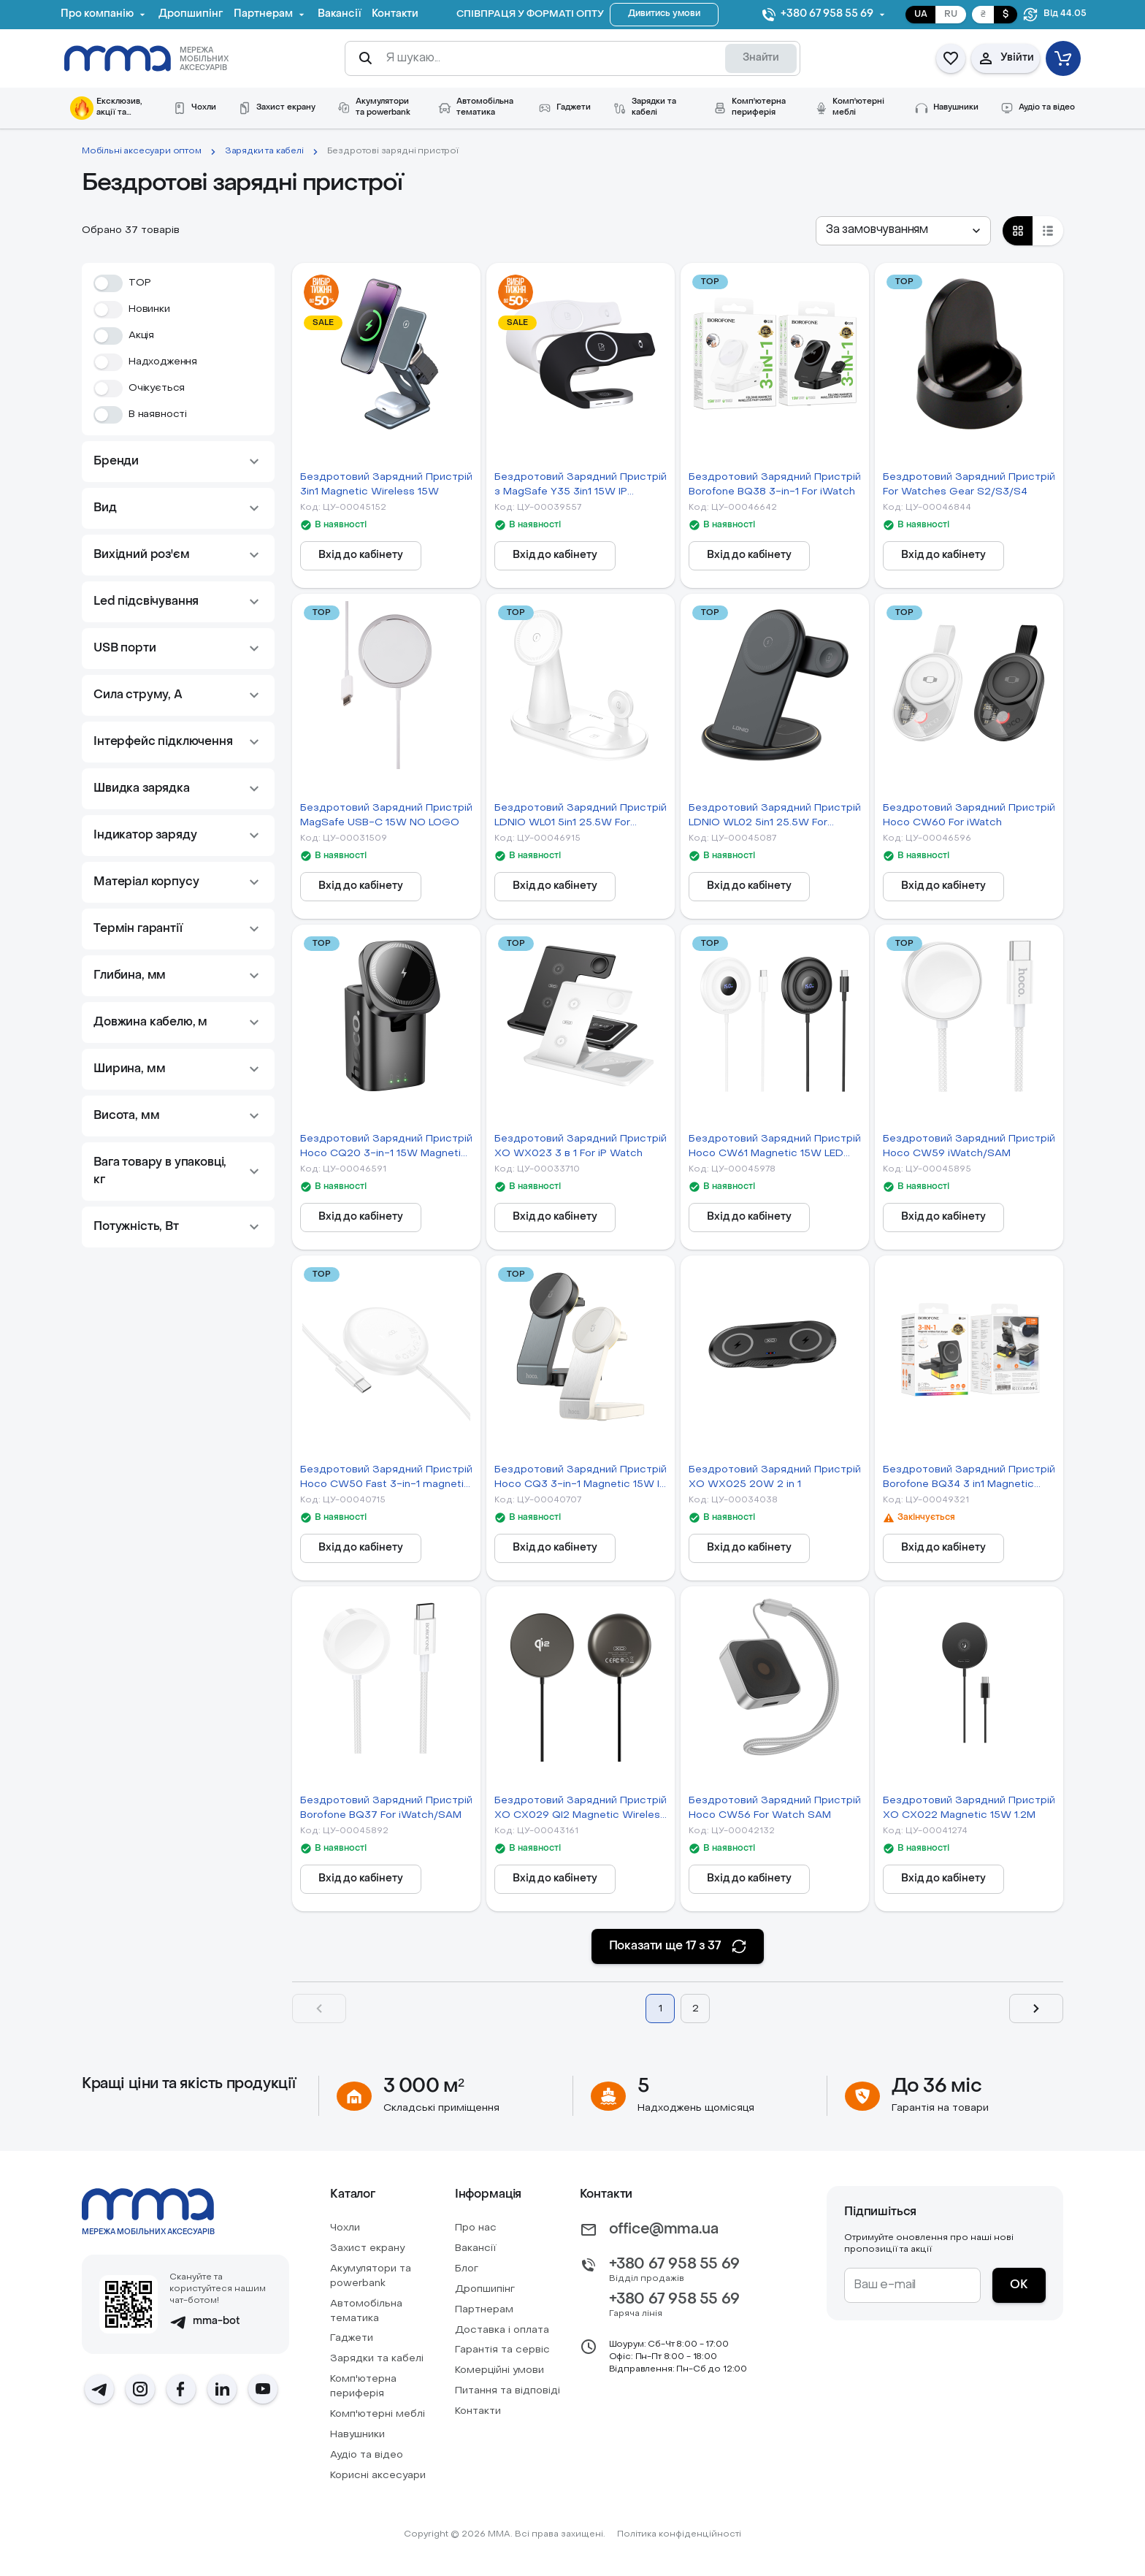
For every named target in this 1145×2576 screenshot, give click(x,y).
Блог (466, 2269)
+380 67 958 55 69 (674, 2265)
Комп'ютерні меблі (377, 2414)
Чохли (345, 2228)
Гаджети (351, 2338)
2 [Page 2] (695, 2008)
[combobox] (903, 230)
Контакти (478, 2411)
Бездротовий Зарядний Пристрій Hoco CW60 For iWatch (969, 815)
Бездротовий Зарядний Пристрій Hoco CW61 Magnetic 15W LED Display (775, 1147)
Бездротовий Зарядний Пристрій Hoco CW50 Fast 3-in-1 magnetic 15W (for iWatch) (386, 1478)
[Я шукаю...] (550, 58)
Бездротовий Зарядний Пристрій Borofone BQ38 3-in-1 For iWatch (775, 485)
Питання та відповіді (507, 2391)
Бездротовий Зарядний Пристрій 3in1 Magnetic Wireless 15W (386, 485)
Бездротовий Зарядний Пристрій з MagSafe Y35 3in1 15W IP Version (580, 486)
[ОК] (1019, 2285)
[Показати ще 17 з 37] (678, 1946)
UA (920, 14)
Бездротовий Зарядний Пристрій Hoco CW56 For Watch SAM (775, 1808)
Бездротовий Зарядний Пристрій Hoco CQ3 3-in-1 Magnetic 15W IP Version (580, 1478)
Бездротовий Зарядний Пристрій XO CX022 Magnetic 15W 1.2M (969, 1808)
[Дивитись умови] (664, 14)
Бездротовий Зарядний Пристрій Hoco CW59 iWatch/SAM (969, 1146)
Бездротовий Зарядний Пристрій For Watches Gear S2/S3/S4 (969, 485)
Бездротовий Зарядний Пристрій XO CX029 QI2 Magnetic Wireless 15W (580, 1809)
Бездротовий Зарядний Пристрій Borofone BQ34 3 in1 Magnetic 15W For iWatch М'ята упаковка (969, 1478)
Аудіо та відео (366, 2455)
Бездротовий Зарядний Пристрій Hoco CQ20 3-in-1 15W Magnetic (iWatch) (386, 1147)
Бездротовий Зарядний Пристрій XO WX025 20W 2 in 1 (775, 1477)
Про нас (476, 2228)
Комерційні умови (499, 2370)
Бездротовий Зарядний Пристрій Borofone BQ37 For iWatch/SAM (386, 1808)
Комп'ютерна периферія (363, 2386)
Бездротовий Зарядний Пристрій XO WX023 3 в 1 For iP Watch (580, 1146)
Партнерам (484, 2310)
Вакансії (475, 2248)
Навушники (357, 2434)
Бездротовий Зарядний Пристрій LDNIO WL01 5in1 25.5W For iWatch (580, 816)
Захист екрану (367, 2248)
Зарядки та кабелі (264, 151)
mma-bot (204, 2322)
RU (950, 14)
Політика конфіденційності (679, 2534)
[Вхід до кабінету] (360, 555)
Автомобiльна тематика (366, 2311)
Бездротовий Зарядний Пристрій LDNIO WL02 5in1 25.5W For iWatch (775, 816)
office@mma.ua (664, 2230)
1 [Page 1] (660, 2008)
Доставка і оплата (502, 2330)
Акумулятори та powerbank (370, 2276)
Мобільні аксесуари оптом (142, 151)
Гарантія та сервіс (502, 2350)
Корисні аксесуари (378, 2475)
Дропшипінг (485, 2289)
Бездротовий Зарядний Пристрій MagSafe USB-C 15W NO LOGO (386, 815)
